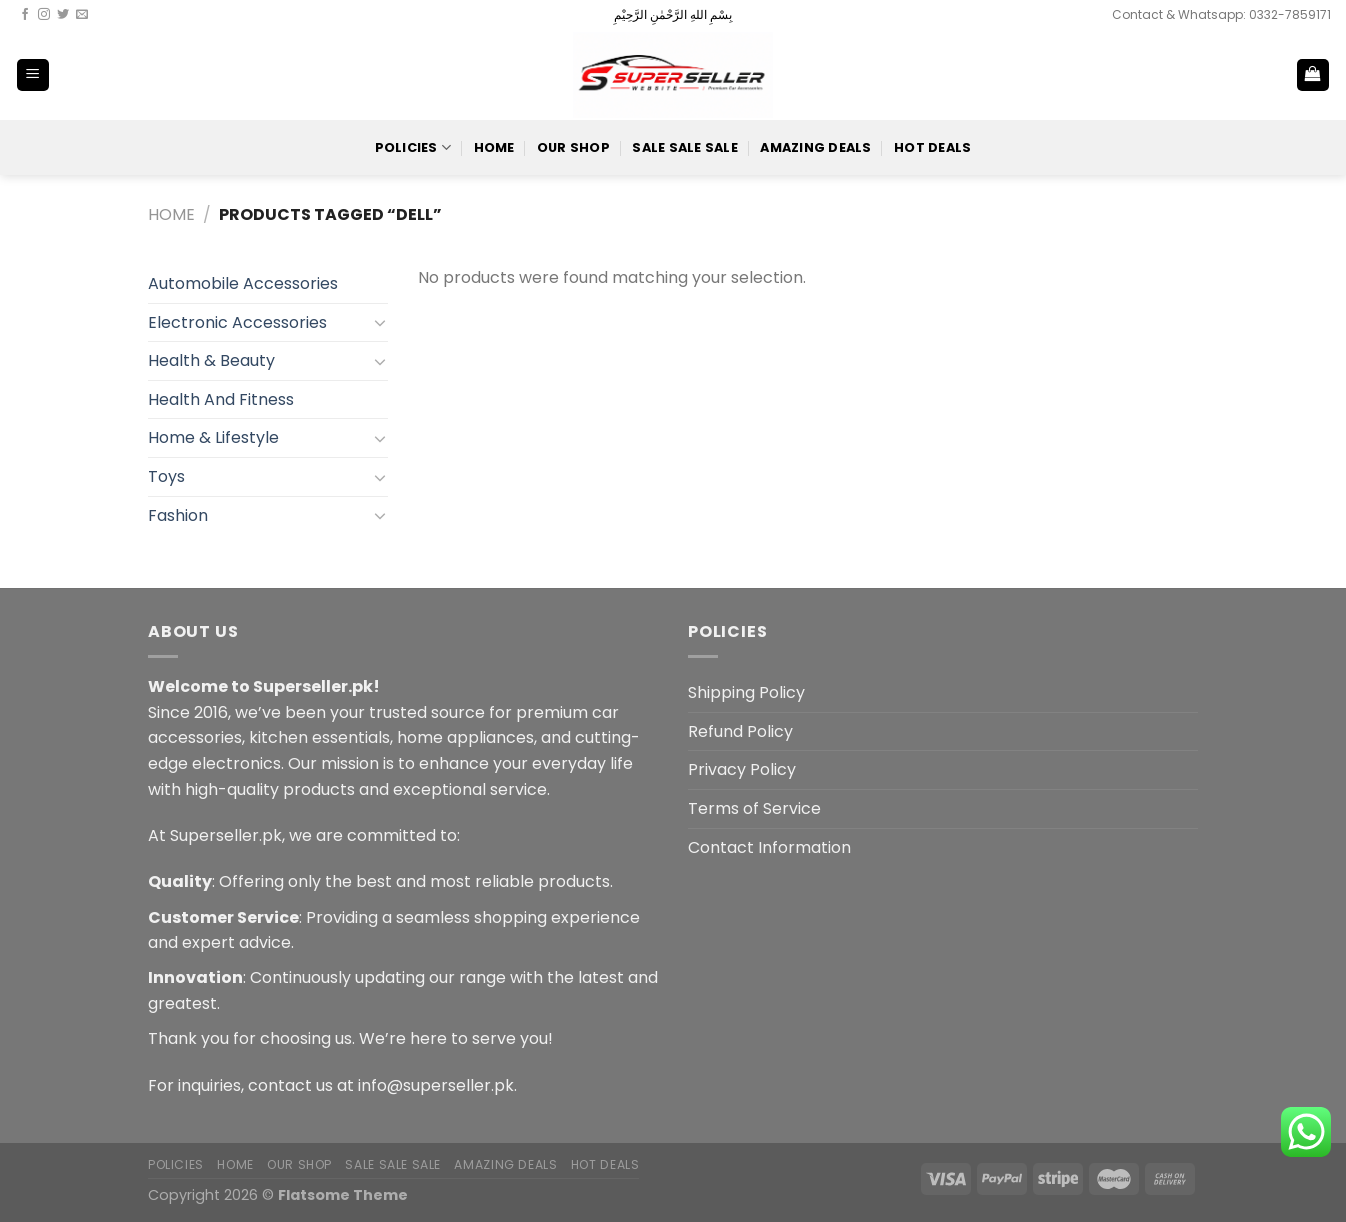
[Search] (1247, 75)
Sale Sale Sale (685, 147)
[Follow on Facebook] (25, 15)
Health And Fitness (221, 399)
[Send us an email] (82, 15)
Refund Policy (740, 731)
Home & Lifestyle (213, 437)
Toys (166, 476)
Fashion (178, 515)
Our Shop (573, 147)
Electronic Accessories (237, 322)
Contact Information (769, 847)
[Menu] (33, 75)
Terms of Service (754, 808)
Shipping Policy (746, 692)
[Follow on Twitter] (63, 15)
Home (494, 147)
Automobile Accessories (243, 283)
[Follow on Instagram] (44, 15)
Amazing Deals (815, 147)
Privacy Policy (742, 769)
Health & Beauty (211, 360)
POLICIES (413, 147)
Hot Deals (932, 147)
